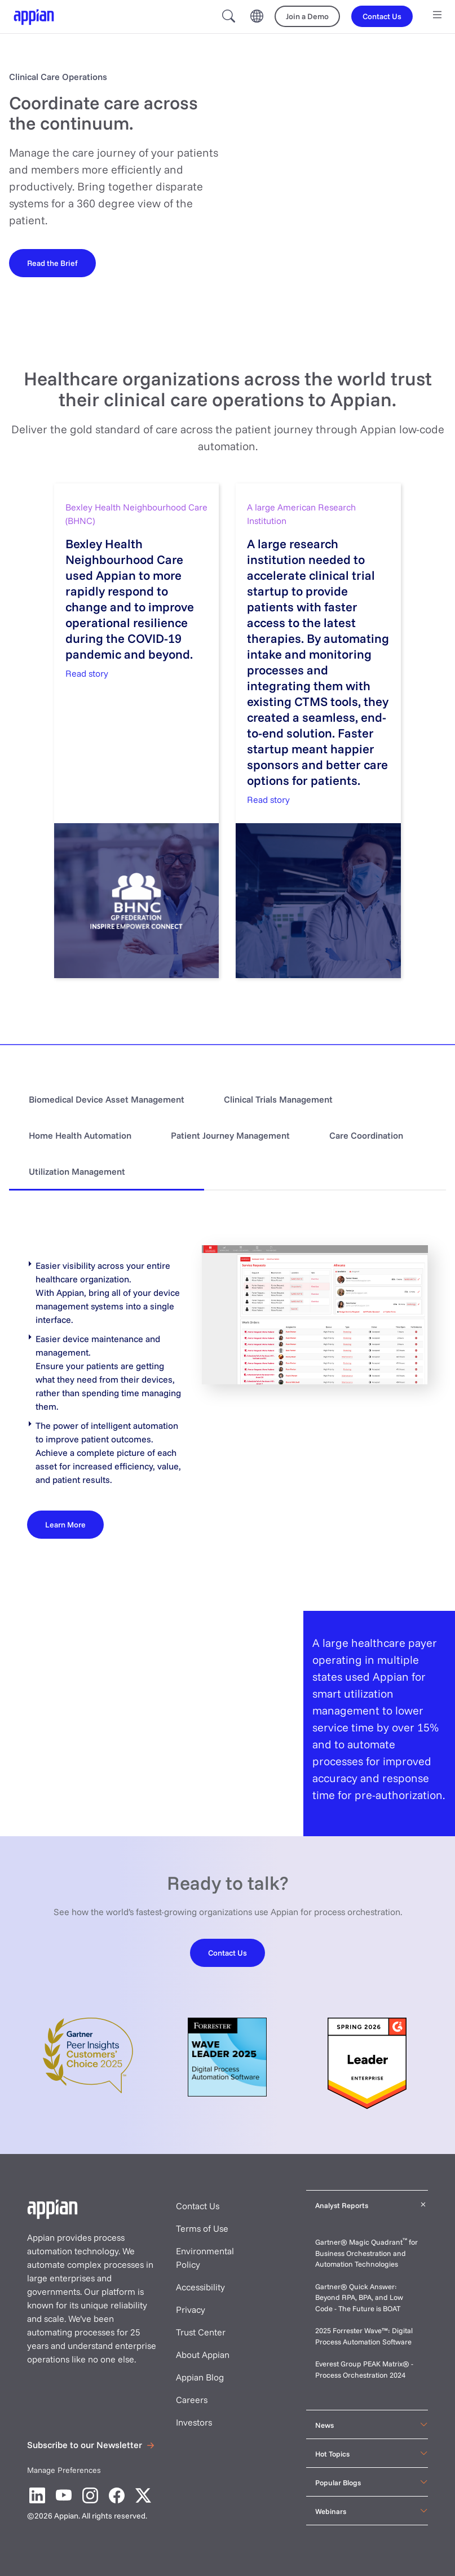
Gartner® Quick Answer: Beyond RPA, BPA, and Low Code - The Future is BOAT (359, 2297)
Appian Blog (200, 2377)
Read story (86, 673)
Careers (191, 2399)
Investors (194, 2422)
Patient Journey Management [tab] (230, 1135)
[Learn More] (65, 1524)
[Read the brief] (52, 262)
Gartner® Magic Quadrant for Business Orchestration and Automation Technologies (366, 2252)
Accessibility (200, 2287)
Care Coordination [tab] (366, 1135)
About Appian (202, 2354)
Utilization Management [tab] (77, 1171)
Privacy (190, 2309)
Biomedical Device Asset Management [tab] (106, 1099)
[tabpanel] (227, 1391)
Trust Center (201, 2332)
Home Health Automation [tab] (80, 1135)
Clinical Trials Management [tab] (278, 1099)
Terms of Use (202, 2228)
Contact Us (197, 2205)
